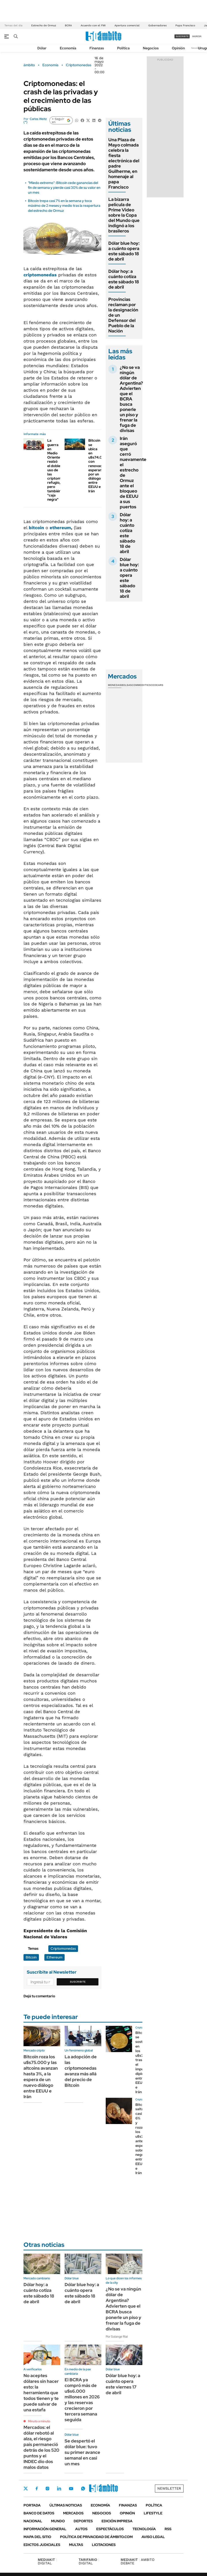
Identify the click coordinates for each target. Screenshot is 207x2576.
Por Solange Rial (117, 2337)
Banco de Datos (39, 2513)
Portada (32, 2505)
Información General (45, 2529)
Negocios (151, 48)
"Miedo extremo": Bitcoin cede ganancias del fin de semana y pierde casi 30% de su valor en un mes (64, 187)
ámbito (29, 65)
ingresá (197, 36)
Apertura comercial (127, 25)
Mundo (58, 2521)
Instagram (47, 2488)
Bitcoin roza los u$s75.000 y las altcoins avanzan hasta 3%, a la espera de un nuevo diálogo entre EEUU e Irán (41, 2076)
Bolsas (126, 685)
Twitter (26, 2488)
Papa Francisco (185, 25)
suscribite (182, 36)
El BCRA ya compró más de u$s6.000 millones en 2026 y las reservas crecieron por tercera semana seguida (82, 2399)
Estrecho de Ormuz (43, 25)
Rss (168, 2529)
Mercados (73, 2513)
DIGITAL (47, 2561)
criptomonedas (40, 274)
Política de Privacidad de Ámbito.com (96, 2537)
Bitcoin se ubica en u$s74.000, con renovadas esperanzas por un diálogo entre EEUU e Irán (98, 465)
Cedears (157, 685)
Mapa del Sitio (37, 2537)
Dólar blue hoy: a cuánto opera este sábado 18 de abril (124, 251)
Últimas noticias (65, 2505)
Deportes (83, 2521)
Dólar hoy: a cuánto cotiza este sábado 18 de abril (123, 279)
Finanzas (96, 48)
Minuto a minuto (39, 2421)
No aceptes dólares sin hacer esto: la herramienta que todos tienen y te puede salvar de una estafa (41, 2393)
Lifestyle (153, 2513)
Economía (68, 48)
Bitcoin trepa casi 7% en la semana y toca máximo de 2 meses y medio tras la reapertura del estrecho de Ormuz (64, 205)
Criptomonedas (78, 65)
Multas (76, 2544)
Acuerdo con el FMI (93, 25)
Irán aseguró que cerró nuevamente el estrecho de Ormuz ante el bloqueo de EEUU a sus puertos (133, 473)
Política (123, 48)
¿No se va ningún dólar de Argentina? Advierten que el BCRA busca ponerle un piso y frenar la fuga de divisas (131, 398)
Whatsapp (83, 2488)
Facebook (37, 2488)
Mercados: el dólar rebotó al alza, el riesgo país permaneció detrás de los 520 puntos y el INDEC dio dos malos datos (41, 2447)
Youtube (71, 2488)
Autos (81, 2529)
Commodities (141, 685)
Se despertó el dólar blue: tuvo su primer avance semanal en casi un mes (82, 2452)
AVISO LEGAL (153, 2537)
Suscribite (78, 1981)
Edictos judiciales (42, 2544)
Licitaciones (104, 2544)
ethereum (60, 527)
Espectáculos (110, 2529)
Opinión (178, 48)
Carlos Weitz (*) (35, 120)
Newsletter (197, 48)
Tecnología (144, 2529)
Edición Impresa (117, 2521)
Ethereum (54, 1957)
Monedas (114, 685)
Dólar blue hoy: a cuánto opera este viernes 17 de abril (123, 2384)
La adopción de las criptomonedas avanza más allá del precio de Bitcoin (81, 2071)
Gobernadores (157, 25)
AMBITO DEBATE (137, 2561)
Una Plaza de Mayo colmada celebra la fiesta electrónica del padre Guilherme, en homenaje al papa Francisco (123, 163)
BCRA (68, 25)
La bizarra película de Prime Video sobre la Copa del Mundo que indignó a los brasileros (124, 215)
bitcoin (36, 527)
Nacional (33, 2521)
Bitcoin (31, 1957)
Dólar (42, 48)
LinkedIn (59, 2488)
